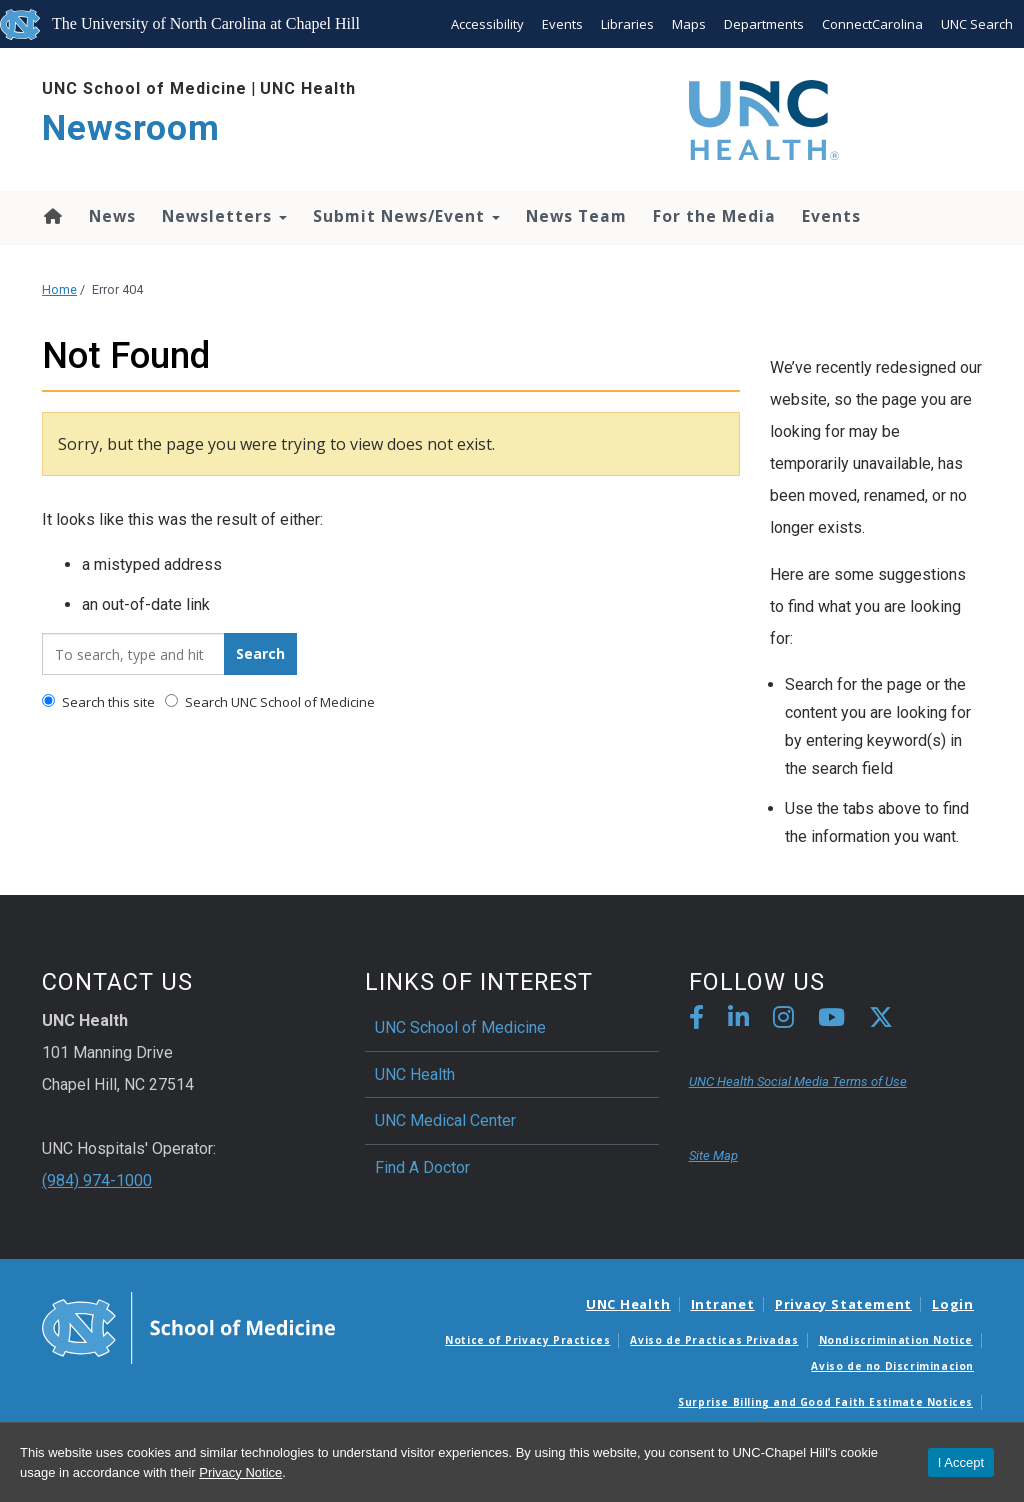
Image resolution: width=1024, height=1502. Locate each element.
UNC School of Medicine (144, 88)
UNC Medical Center (445, 1120)
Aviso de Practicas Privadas (714, 1340)
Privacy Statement (843, 1304)
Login (953, 1304)
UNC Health (308, 88)
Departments (764, 24)
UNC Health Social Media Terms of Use (798, 1081)
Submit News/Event (406, 216)
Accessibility (487, 24)
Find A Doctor (422, 1167)
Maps (689, 24)
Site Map (713, 1155)
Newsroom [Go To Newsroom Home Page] (131, 128)
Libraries (627, 24)
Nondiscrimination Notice (896, 1340)
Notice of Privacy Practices (527, 1340)
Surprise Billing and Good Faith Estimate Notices (825, 1402)
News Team (576, 216)
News (112, 216)
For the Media (714, 216)
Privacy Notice (240, 1472)
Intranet (723, 1304)
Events (562, 24)
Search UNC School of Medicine (270, 702)
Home (51, 216)
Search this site (98, 702)
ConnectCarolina (872, 24)
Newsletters (224, 216)
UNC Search (977, 24)
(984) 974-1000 (97, 1180)
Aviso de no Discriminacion (892, 1366)
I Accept (961, 1462)
